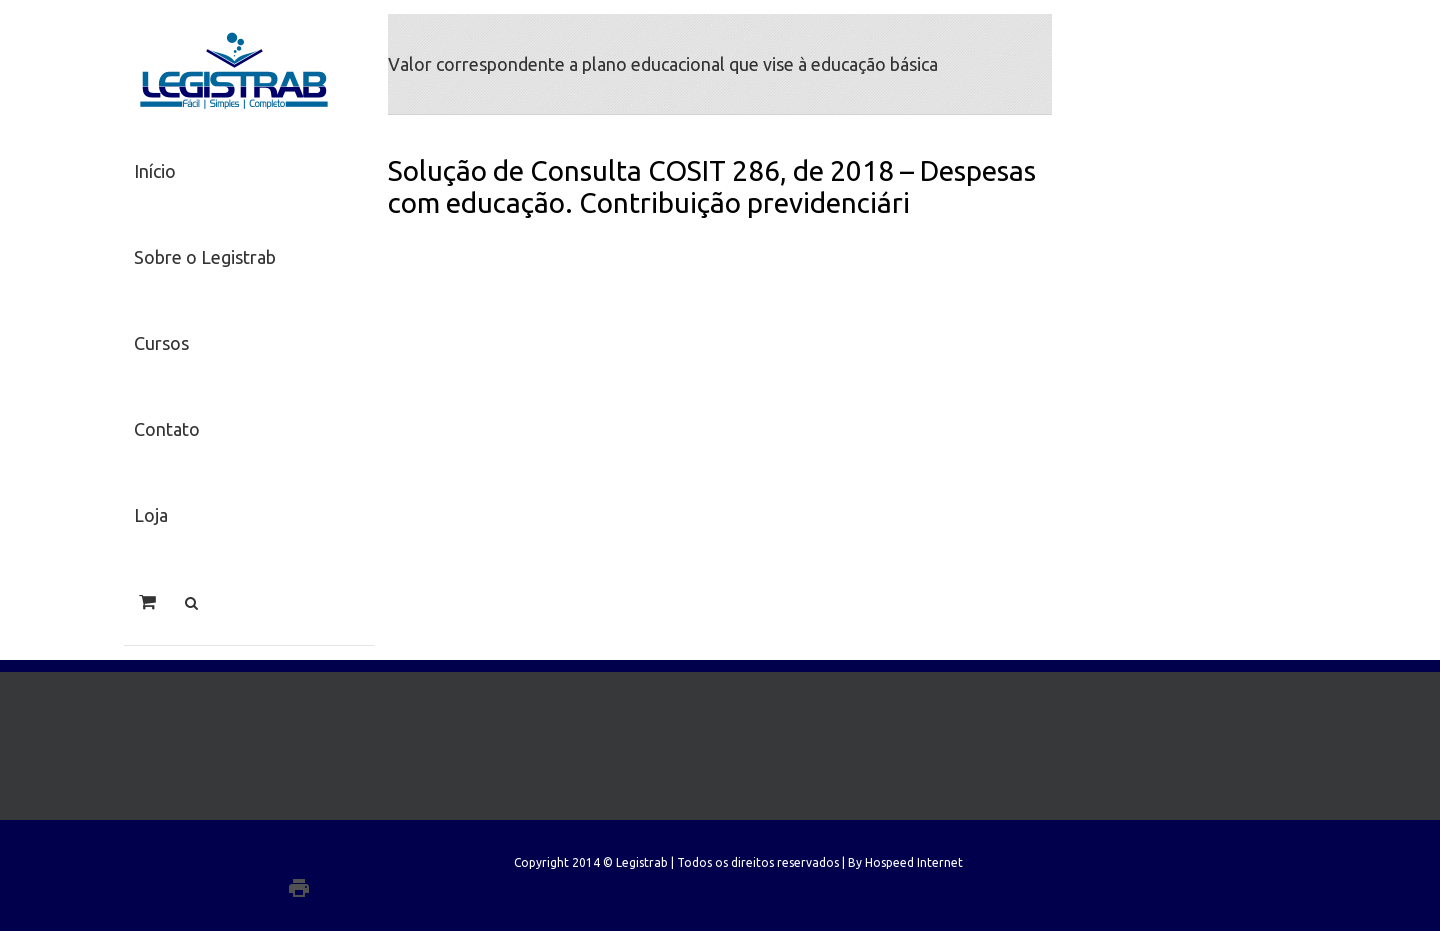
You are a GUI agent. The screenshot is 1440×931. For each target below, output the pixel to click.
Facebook (345, 861)
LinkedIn (281, 859)
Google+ (339, 888)
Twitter (314, 861)
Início (155, 171)
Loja (151, 515)
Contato (167, 429)
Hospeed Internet (914, 862)
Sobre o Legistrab (205, 257)
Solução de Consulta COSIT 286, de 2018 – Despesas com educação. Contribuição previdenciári (712, 186)
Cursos (161, 343)
